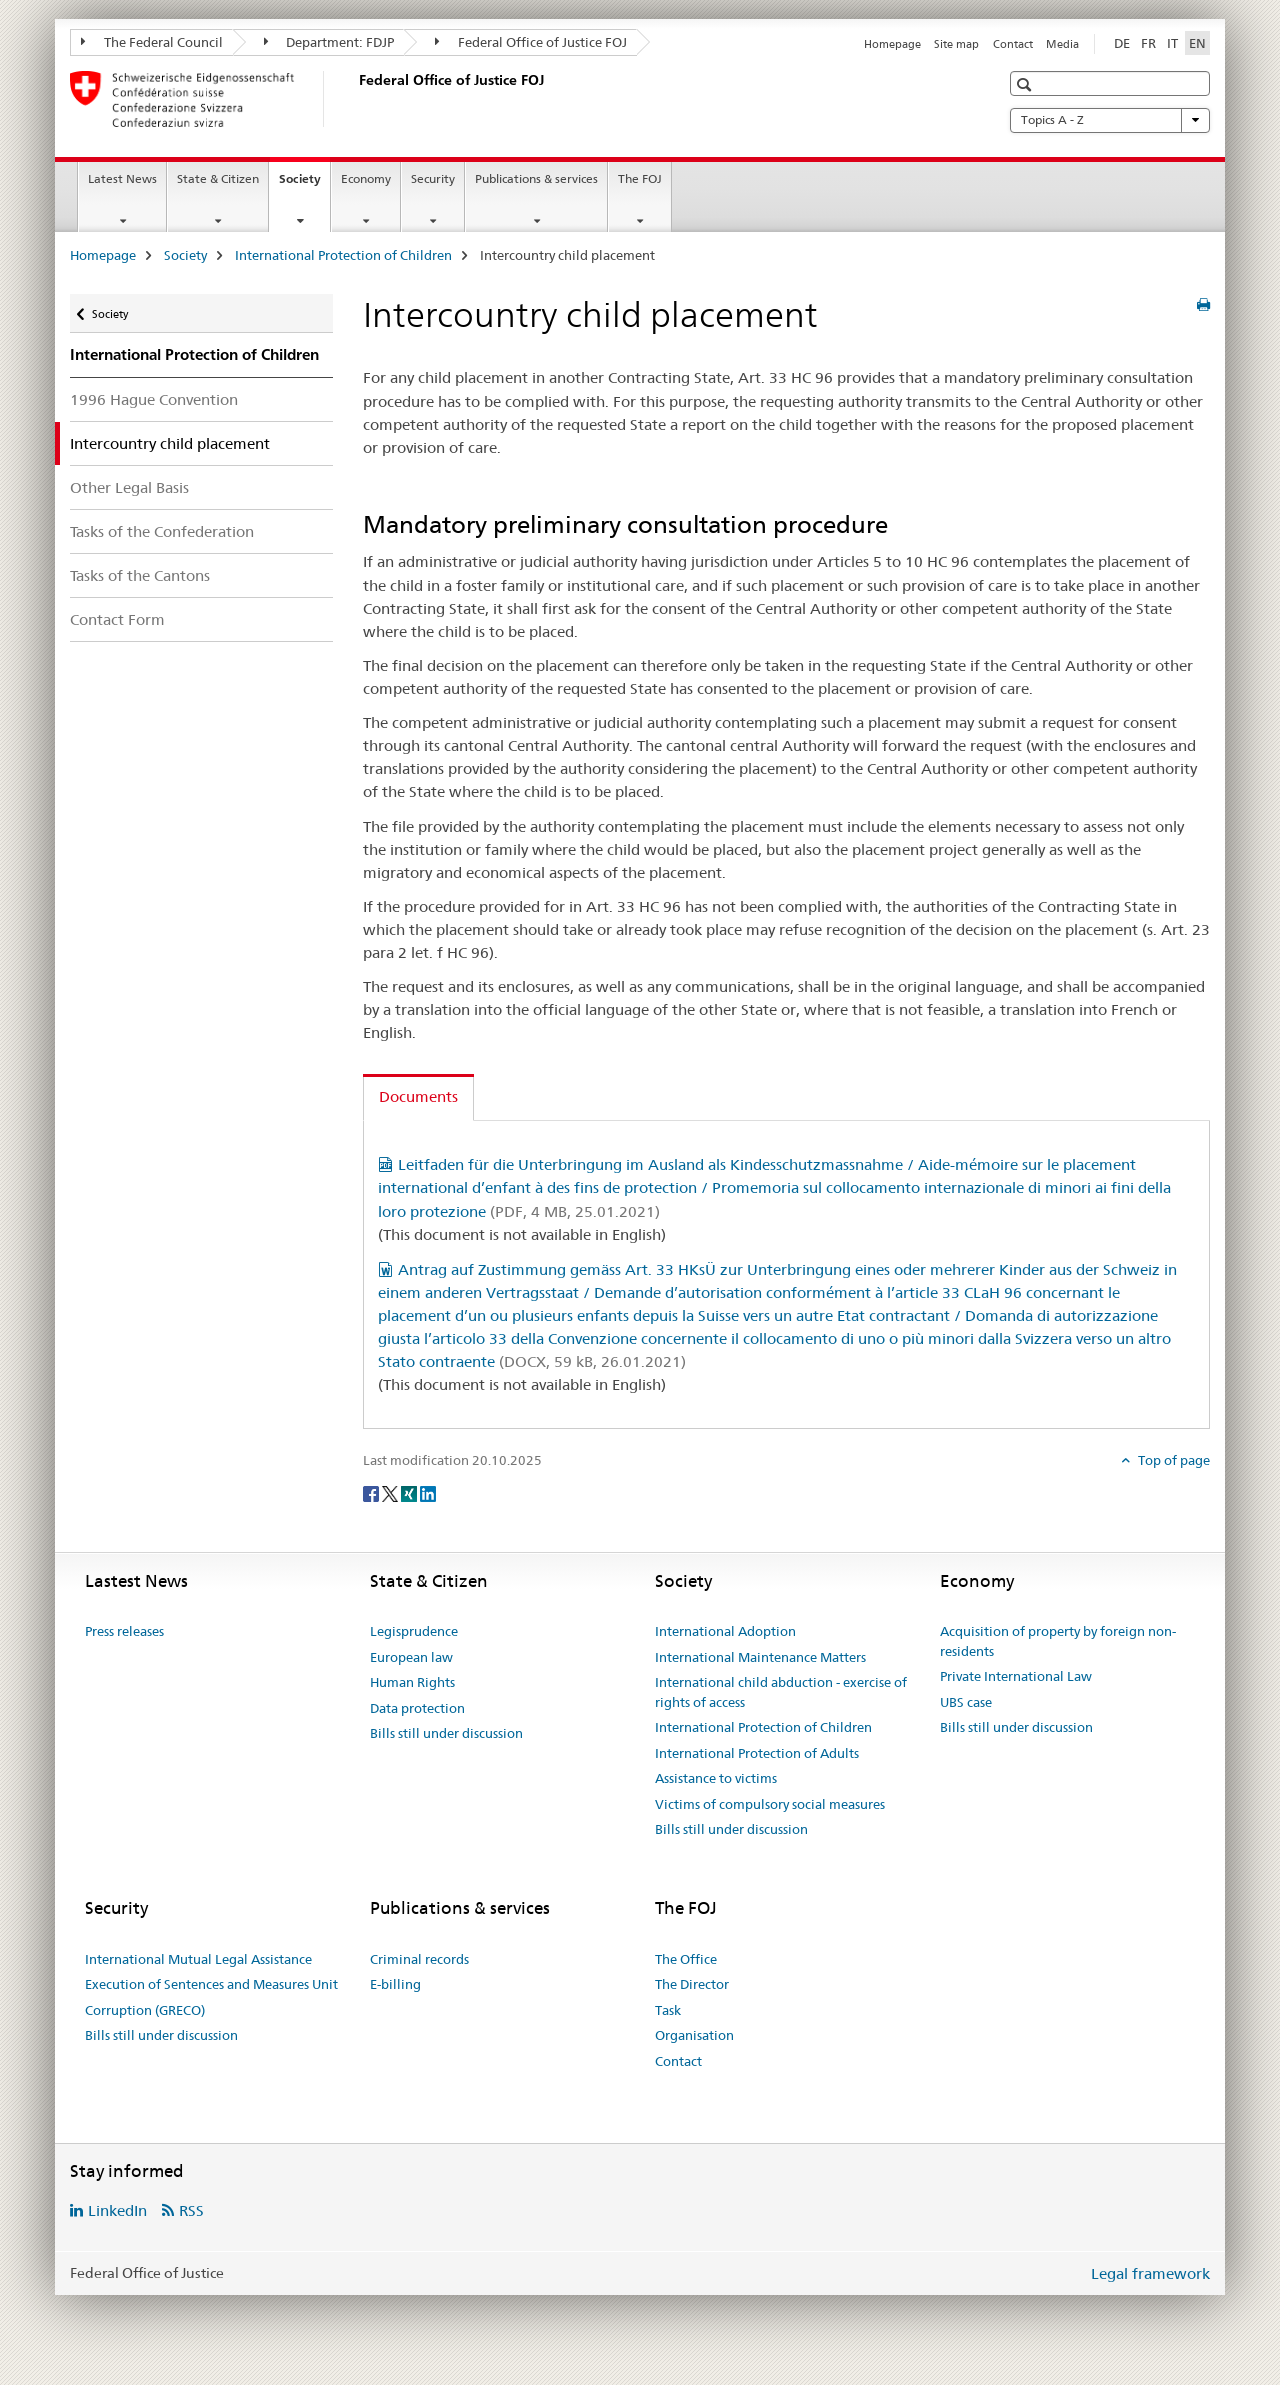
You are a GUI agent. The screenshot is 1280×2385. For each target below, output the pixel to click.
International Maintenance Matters (760, 1657)
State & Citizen (218, 178)
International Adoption (725, 1631)
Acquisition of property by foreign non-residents (1058, 1641)
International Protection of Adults (757, 1753)
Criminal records (419, 1959)
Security (433, 178)
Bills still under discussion (446, 1733)
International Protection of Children (343, 255)
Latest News (122, 178)
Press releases (124, 1631)
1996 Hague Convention (154, 399)
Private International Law (1016, 1676)
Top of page (1172, 1460)
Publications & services (536, 178)
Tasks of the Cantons (140, 575)
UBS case (966, 1702)
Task (668, 2010)
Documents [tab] (418, 1096)
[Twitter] (391, 1493)
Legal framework (1150, 2273)
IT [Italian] (1172, 43)
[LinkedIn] (428, 1493)
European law (411, 1657)
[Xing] (410, 1493)
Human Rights (412, 1682)
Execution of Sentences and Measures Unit (211, 1984)
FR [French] (1148, 43)
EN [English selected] (1197, 43)
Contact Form (117, 619)
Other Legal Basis (129, 487)
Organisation (694, 2035)
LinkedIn (117, 2210)
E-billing (395, 1984)
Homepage (892, 44)
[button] (1026, 84)
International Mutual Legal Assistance (198, 1959)
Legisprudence (414, 1631)
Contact (1013, 44)
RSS (191, 2210)
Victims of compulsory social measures (770, 1804)
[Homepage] (355, 99)
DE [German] (1122, 43)
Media (1062, 44)
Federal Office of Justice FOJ (531, 42)
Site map (956, 44)
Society (304, 185)
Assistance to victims (716, 1778)
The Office (686, 1959)
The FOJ (640, 178)
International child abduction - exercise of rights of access (781, 1692)
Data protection (417, 1708)
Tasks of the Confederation (162, 531)
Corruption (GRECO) (145, 2010)
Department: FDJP (329, 42)
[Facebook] (372, 1493)
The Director (692, 1984)
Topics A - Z (1110, 120)
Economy (366, 178)
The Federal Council (152, 42)
